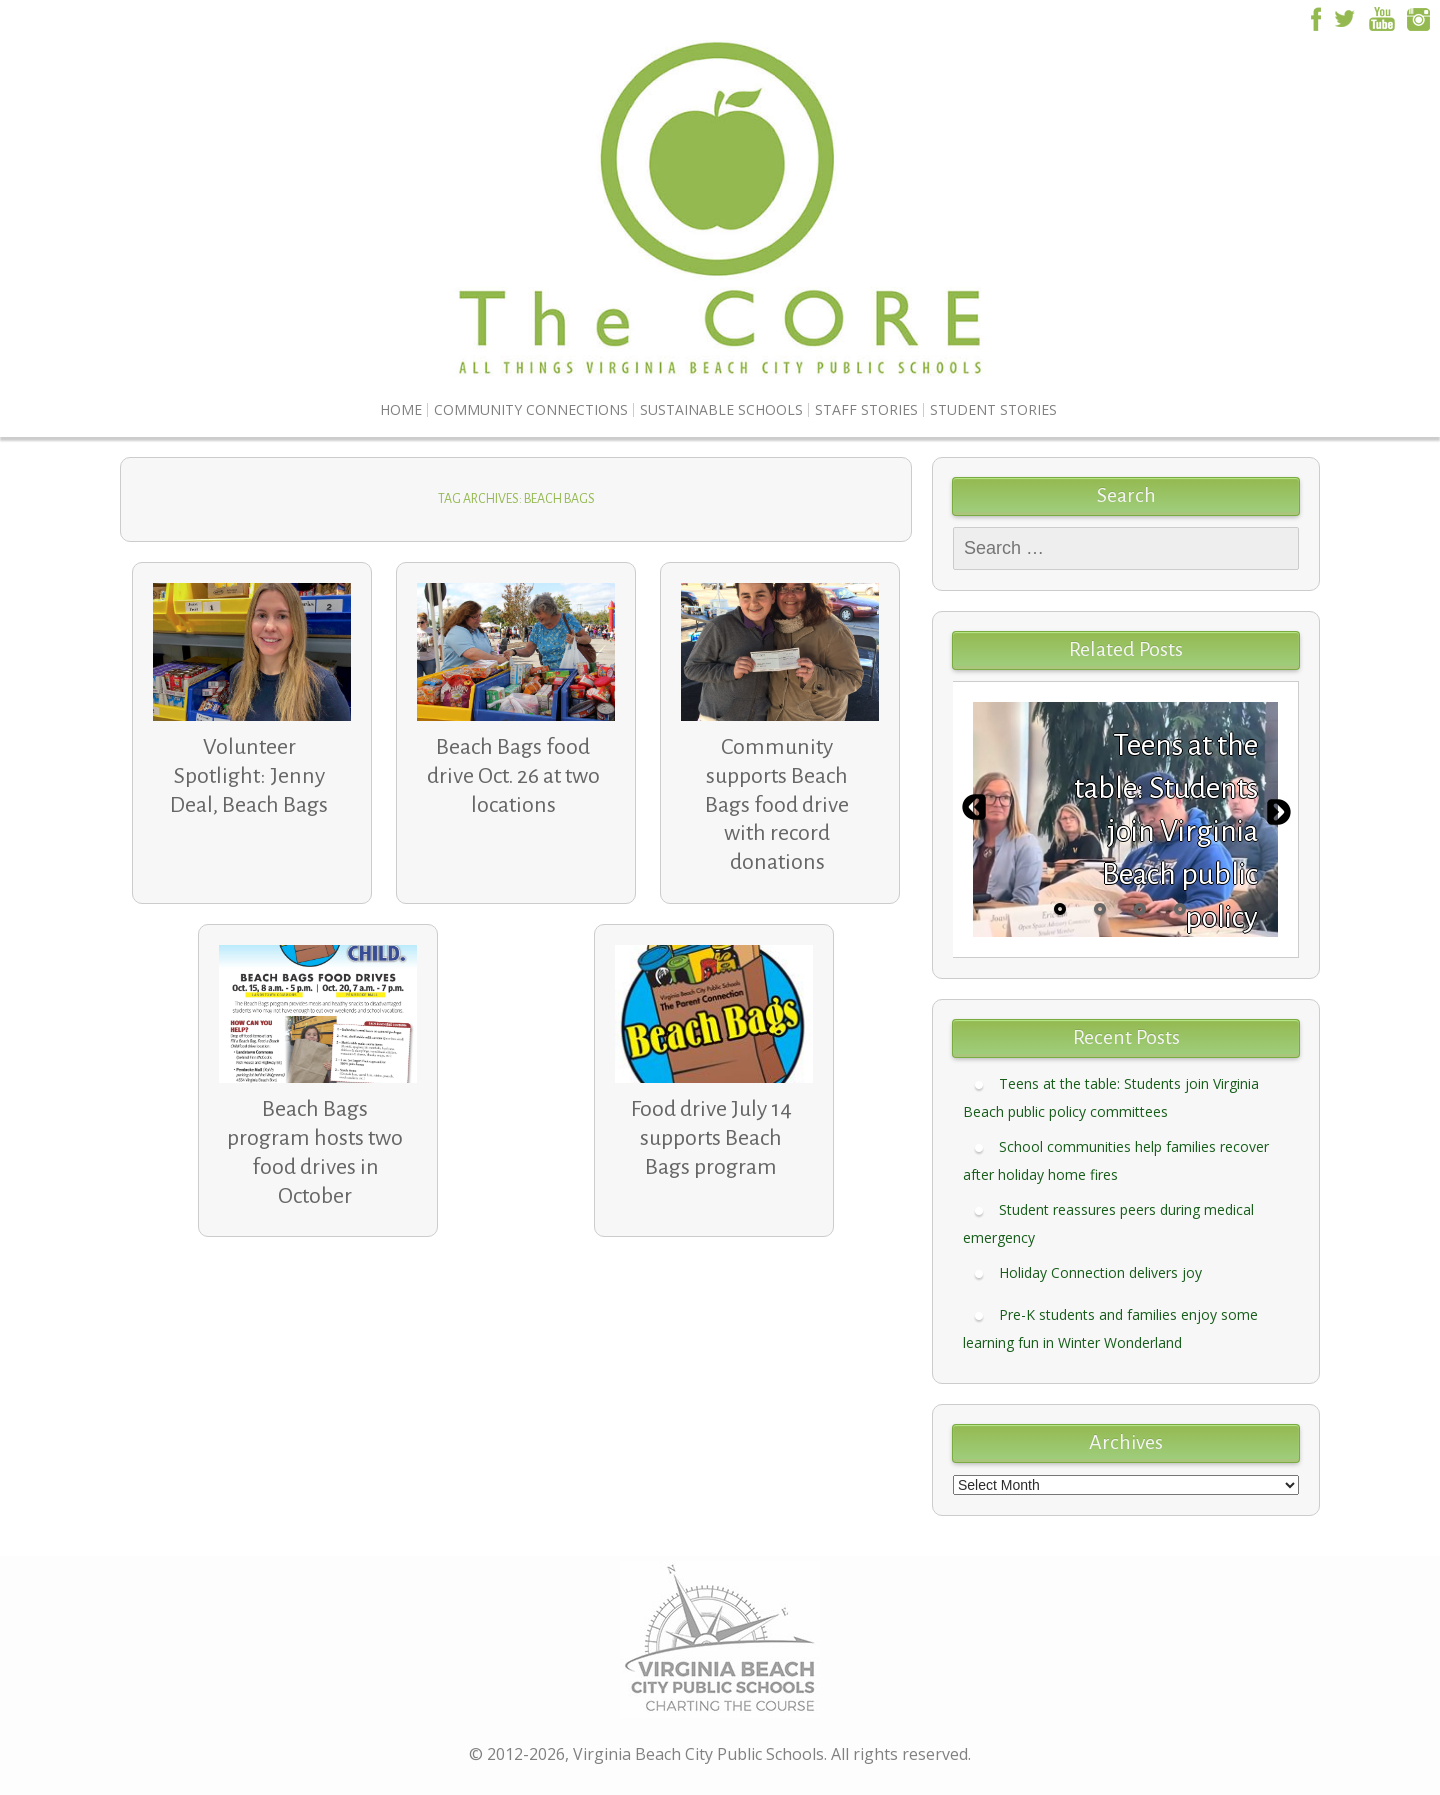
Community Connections (531, 409)
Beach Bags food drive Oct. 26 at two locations (513, 776)
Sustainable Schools (721, 409)
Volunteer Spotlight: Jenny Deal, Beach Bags (249, 776)
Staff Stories (866, 409)
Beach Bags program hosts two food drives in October (315, 1152)
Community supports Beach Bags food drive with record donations (777, 804)
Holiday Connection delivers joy (1100, 1272)
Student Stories (993, 409)
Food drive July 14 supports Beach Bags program (711, 1138)
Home (401, 409)
